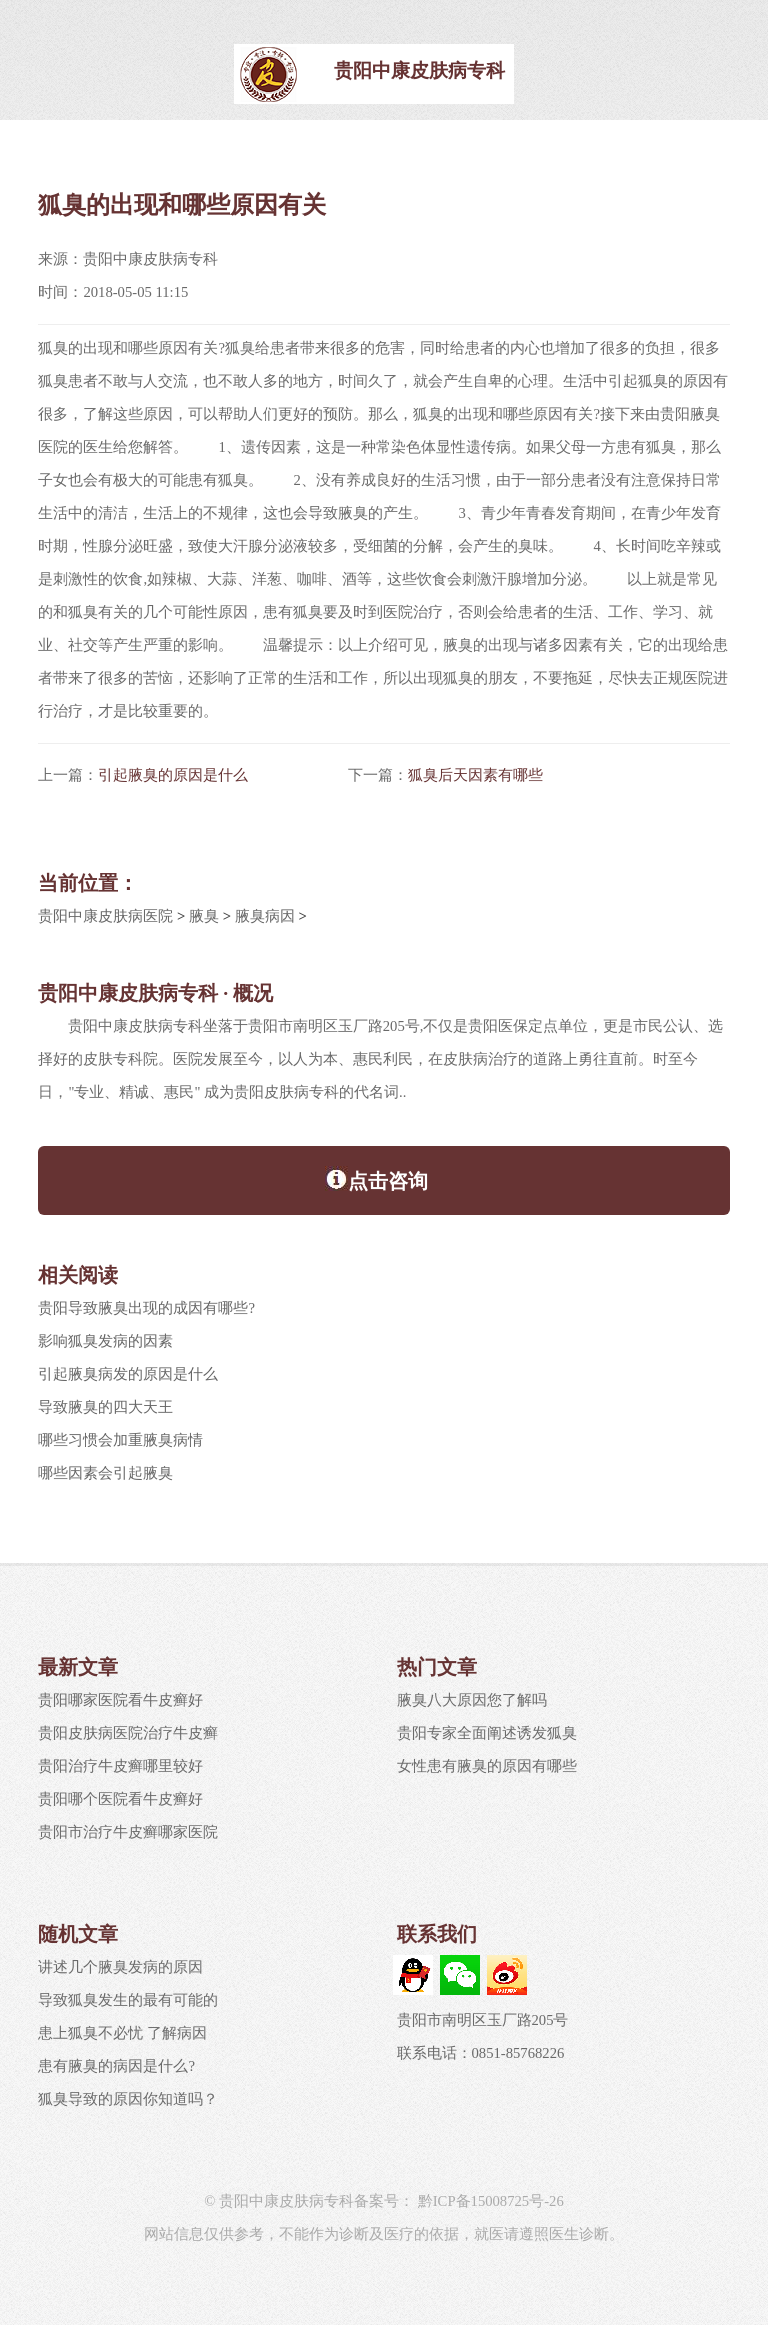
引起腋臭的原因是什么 (173, 775)
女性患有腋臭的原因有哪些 (487, 1766)
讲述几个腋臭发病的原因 (120, 1967)
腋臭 (204, 916)
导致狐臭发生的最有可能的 (128, 2000)
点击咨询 (376, 1179)
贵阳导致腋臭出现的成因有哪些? (146, 1308)
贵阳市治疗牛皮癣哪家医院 (128, 1832)
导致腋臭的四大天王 (105, 1407)
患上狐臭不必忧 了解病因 (122, 2033)
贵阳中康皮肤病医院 (105, 916)
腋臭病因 (265, 916)
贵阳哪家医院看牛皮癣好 (120, 1700)
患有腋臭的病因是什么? (116, 2066)
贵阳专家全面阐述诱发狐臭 (487, 1733)
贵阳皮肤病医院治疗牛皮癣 (128, 1733)
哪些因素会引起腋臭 (105, 1473)
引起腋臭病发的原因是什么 (128, 1374)
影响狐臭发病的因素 (105, 1341)
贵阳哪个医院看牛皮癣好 (120, 1799)
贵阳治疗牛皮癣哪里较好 (120, 1766)
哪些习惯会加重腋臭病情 (120, 1440)
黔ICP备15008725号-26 (489, 2201)
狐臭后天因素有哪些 (475, 775)
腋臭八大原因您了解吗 (472, 1700)
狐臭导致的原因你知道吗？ (128, 2099)
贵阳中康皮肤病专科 (419, 70)
